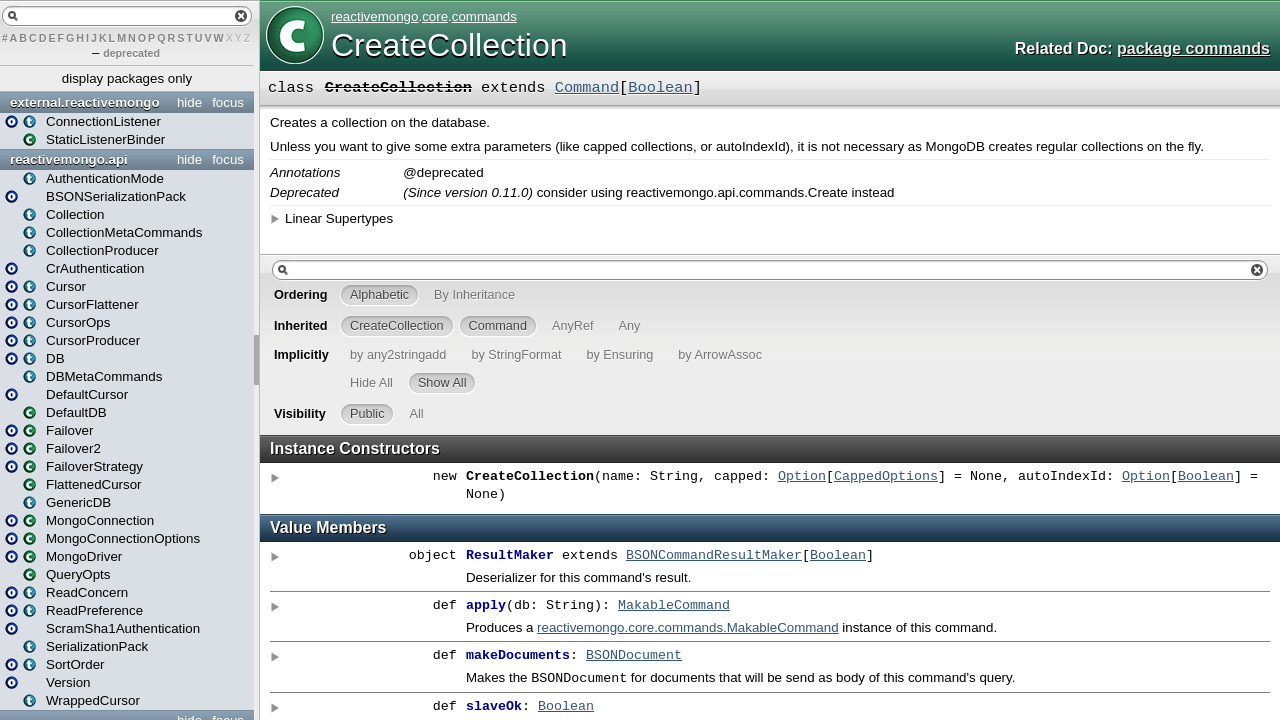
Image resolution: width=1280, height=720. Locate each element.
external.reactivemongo (85, 102)
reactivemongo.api (69, 159)
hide (189, 102)
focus (228, 102)
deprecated (131, 53)
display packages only (127, 78)
